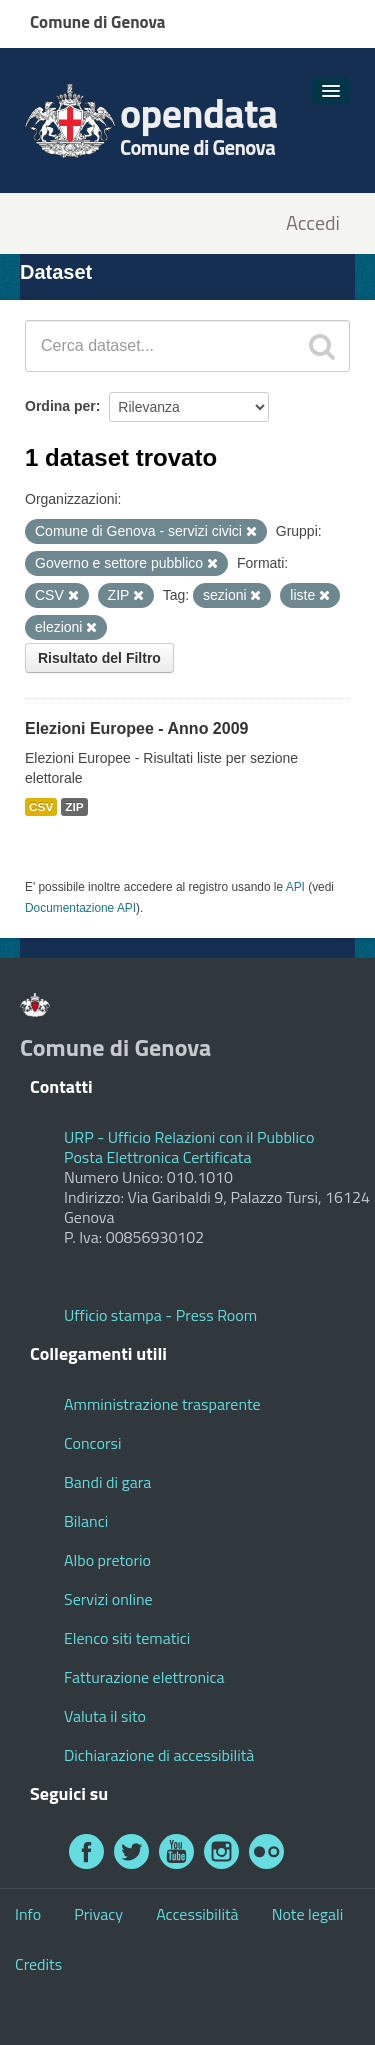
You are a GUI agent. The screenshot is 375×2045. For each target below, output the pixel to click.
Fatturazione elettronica (144, 1677)
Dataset (56, 272)
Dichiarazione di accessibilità (159, 1755)
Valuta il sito (105, 1716)
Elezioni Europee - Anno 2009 (136, 728)
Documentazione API (80, 908)
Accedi (313, 223)
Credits (38, 1964)
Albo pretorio (107, 1560)
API (295, 887)
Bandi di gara (107, 1482)
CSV (41, 807)
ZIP (74, 807)
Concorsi (92, 1443)
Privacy (98, 1914)
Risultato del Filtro (99, 658)
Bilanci (86, 1521)
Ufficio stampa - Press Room (160, 1315)
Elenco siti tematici (127, 1638)
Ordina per (60, 406)
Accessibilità (197, 1914)
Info (28, 1914)
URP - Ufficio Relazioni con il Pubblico (189, 1137)
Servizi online (108, 1599)
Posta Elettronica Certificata (157, 1157)
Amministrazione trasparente (162, 1404)
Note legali (308, 1914)
